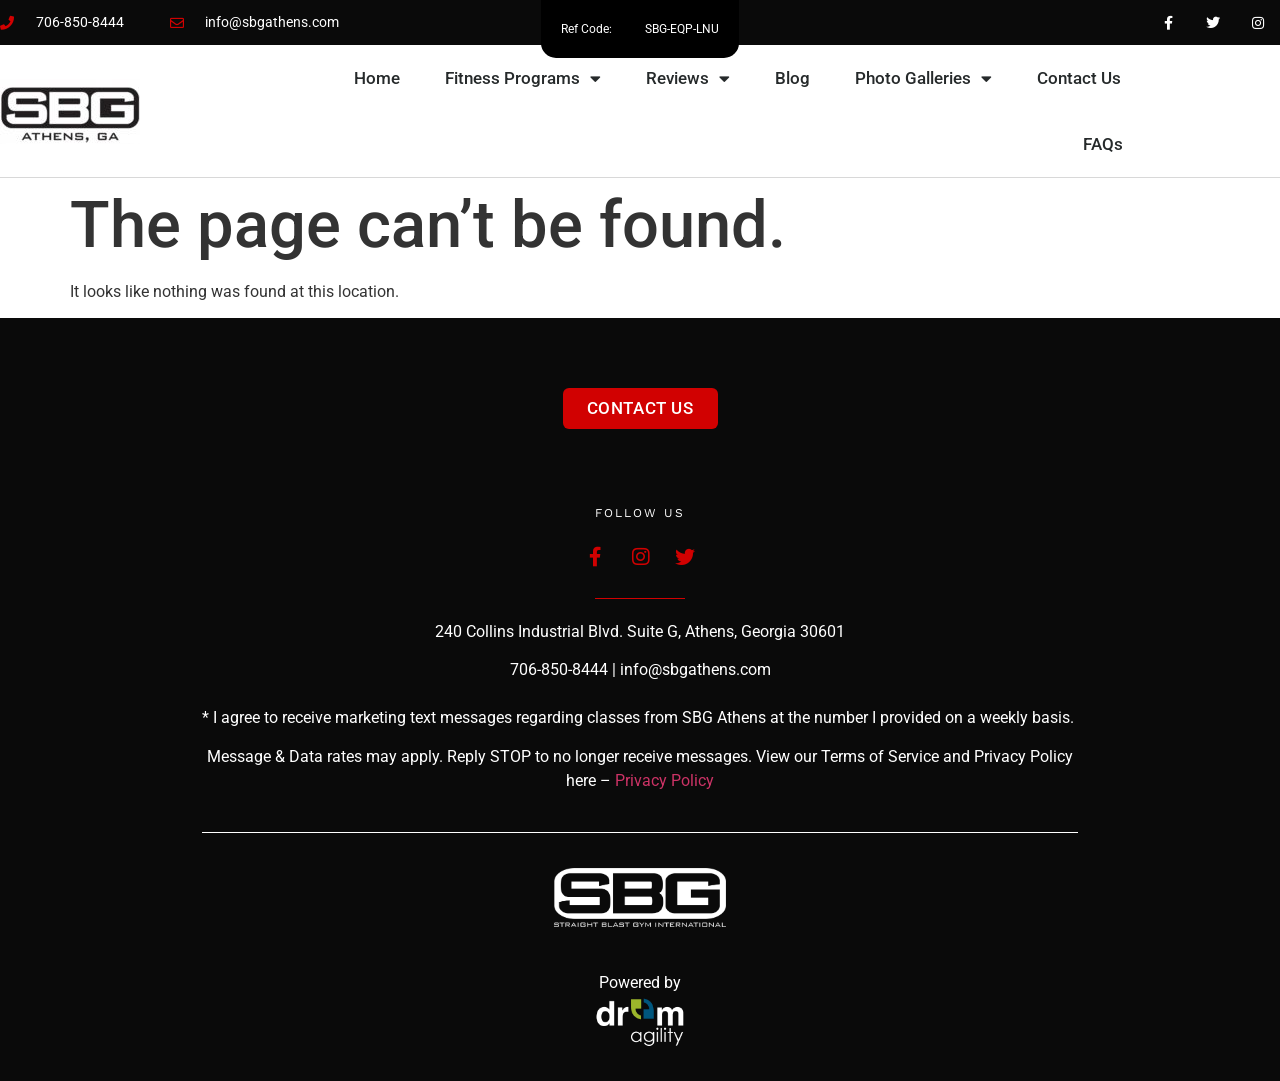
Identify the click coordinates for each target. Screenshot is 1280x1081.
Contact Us (1079, 78)
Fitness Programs (523, 78)
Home (377, 78)
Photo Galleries (923, 78)
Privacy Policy (664, 780)
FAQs (1103, 144)
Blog (792, 78)
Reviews (688, 78)
